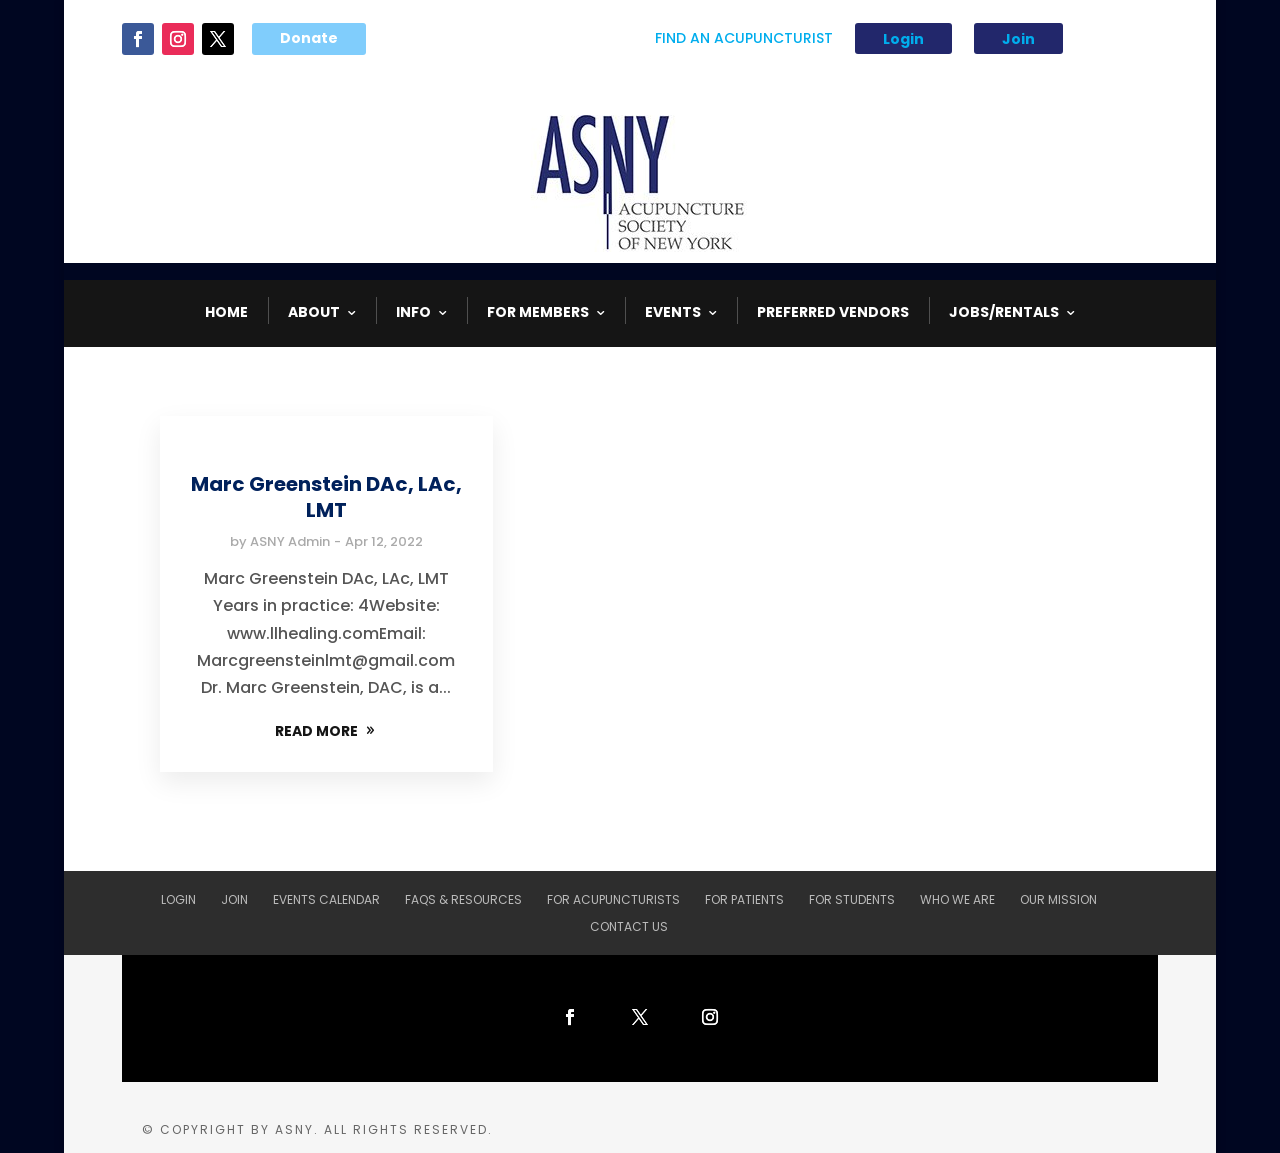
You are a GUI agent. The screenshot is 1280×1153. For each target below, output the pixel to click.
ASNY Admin (290, 541)
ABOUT (314, 312)
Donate (309, 38)
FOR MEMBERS (538, 312)
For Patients (744, 899)
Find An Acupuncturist (744, 39)
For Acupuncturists (613, 899)
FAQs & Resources (463, 899)
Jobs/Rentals (1004, 312)
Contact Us (629, 926)
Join (1018, 39)
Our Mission (1058, 899)
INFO (413, 312)
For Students (852, 899)
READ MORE (316, 731)
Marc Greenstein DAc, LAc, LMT (326, 497)
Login (903, 39)
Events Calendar (326, 899)
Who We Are (957, 899)
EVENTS (673, 312)
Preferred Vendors (833, 312)
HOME (226, 312)
